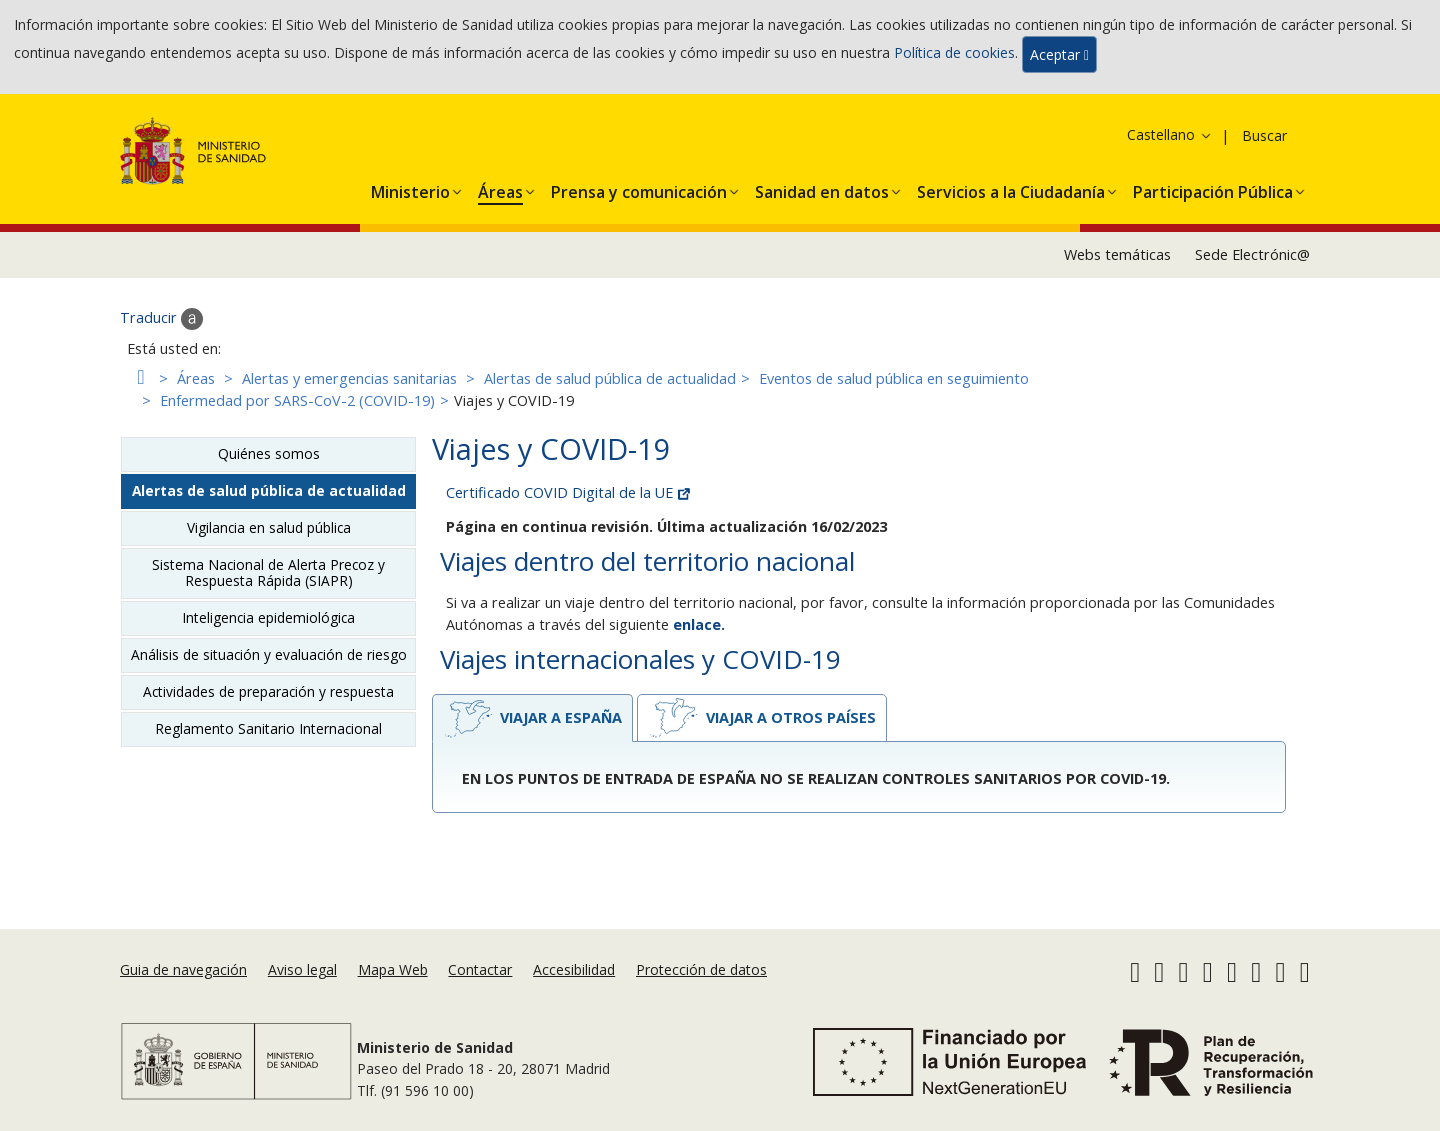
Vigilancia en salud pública (269, 527)
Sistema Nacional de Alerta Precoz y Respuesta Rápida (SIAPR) (268, 572)
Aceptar (1059, 54)
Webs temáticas (1117, 254)
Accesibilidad (574, 969)
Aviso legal (302, 969)
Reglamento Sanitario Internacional (268, 728)
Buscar (1264, 135)
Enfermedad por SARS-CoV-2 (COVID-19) (297, 400)
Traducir (161, 319)
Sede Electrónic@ (1252, 254)
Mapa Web (393, 969)
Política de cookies (954, 52)
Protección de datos (701, 969)
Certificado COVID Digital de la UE (568, 492)
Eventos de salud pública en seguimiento (894, 378)
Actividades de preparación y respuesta (268, 691)
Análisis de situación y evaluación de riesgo (269, 654)
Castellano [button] (1170, 134)
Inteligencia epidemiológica (268, 617)
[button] (410, 188)
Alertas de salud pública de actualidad (610, 378)
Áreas (196, 378)
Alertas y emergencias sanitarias (349, 378)
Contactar (480, 969)
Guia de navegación (183, 969)
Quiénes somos (269, 453)
